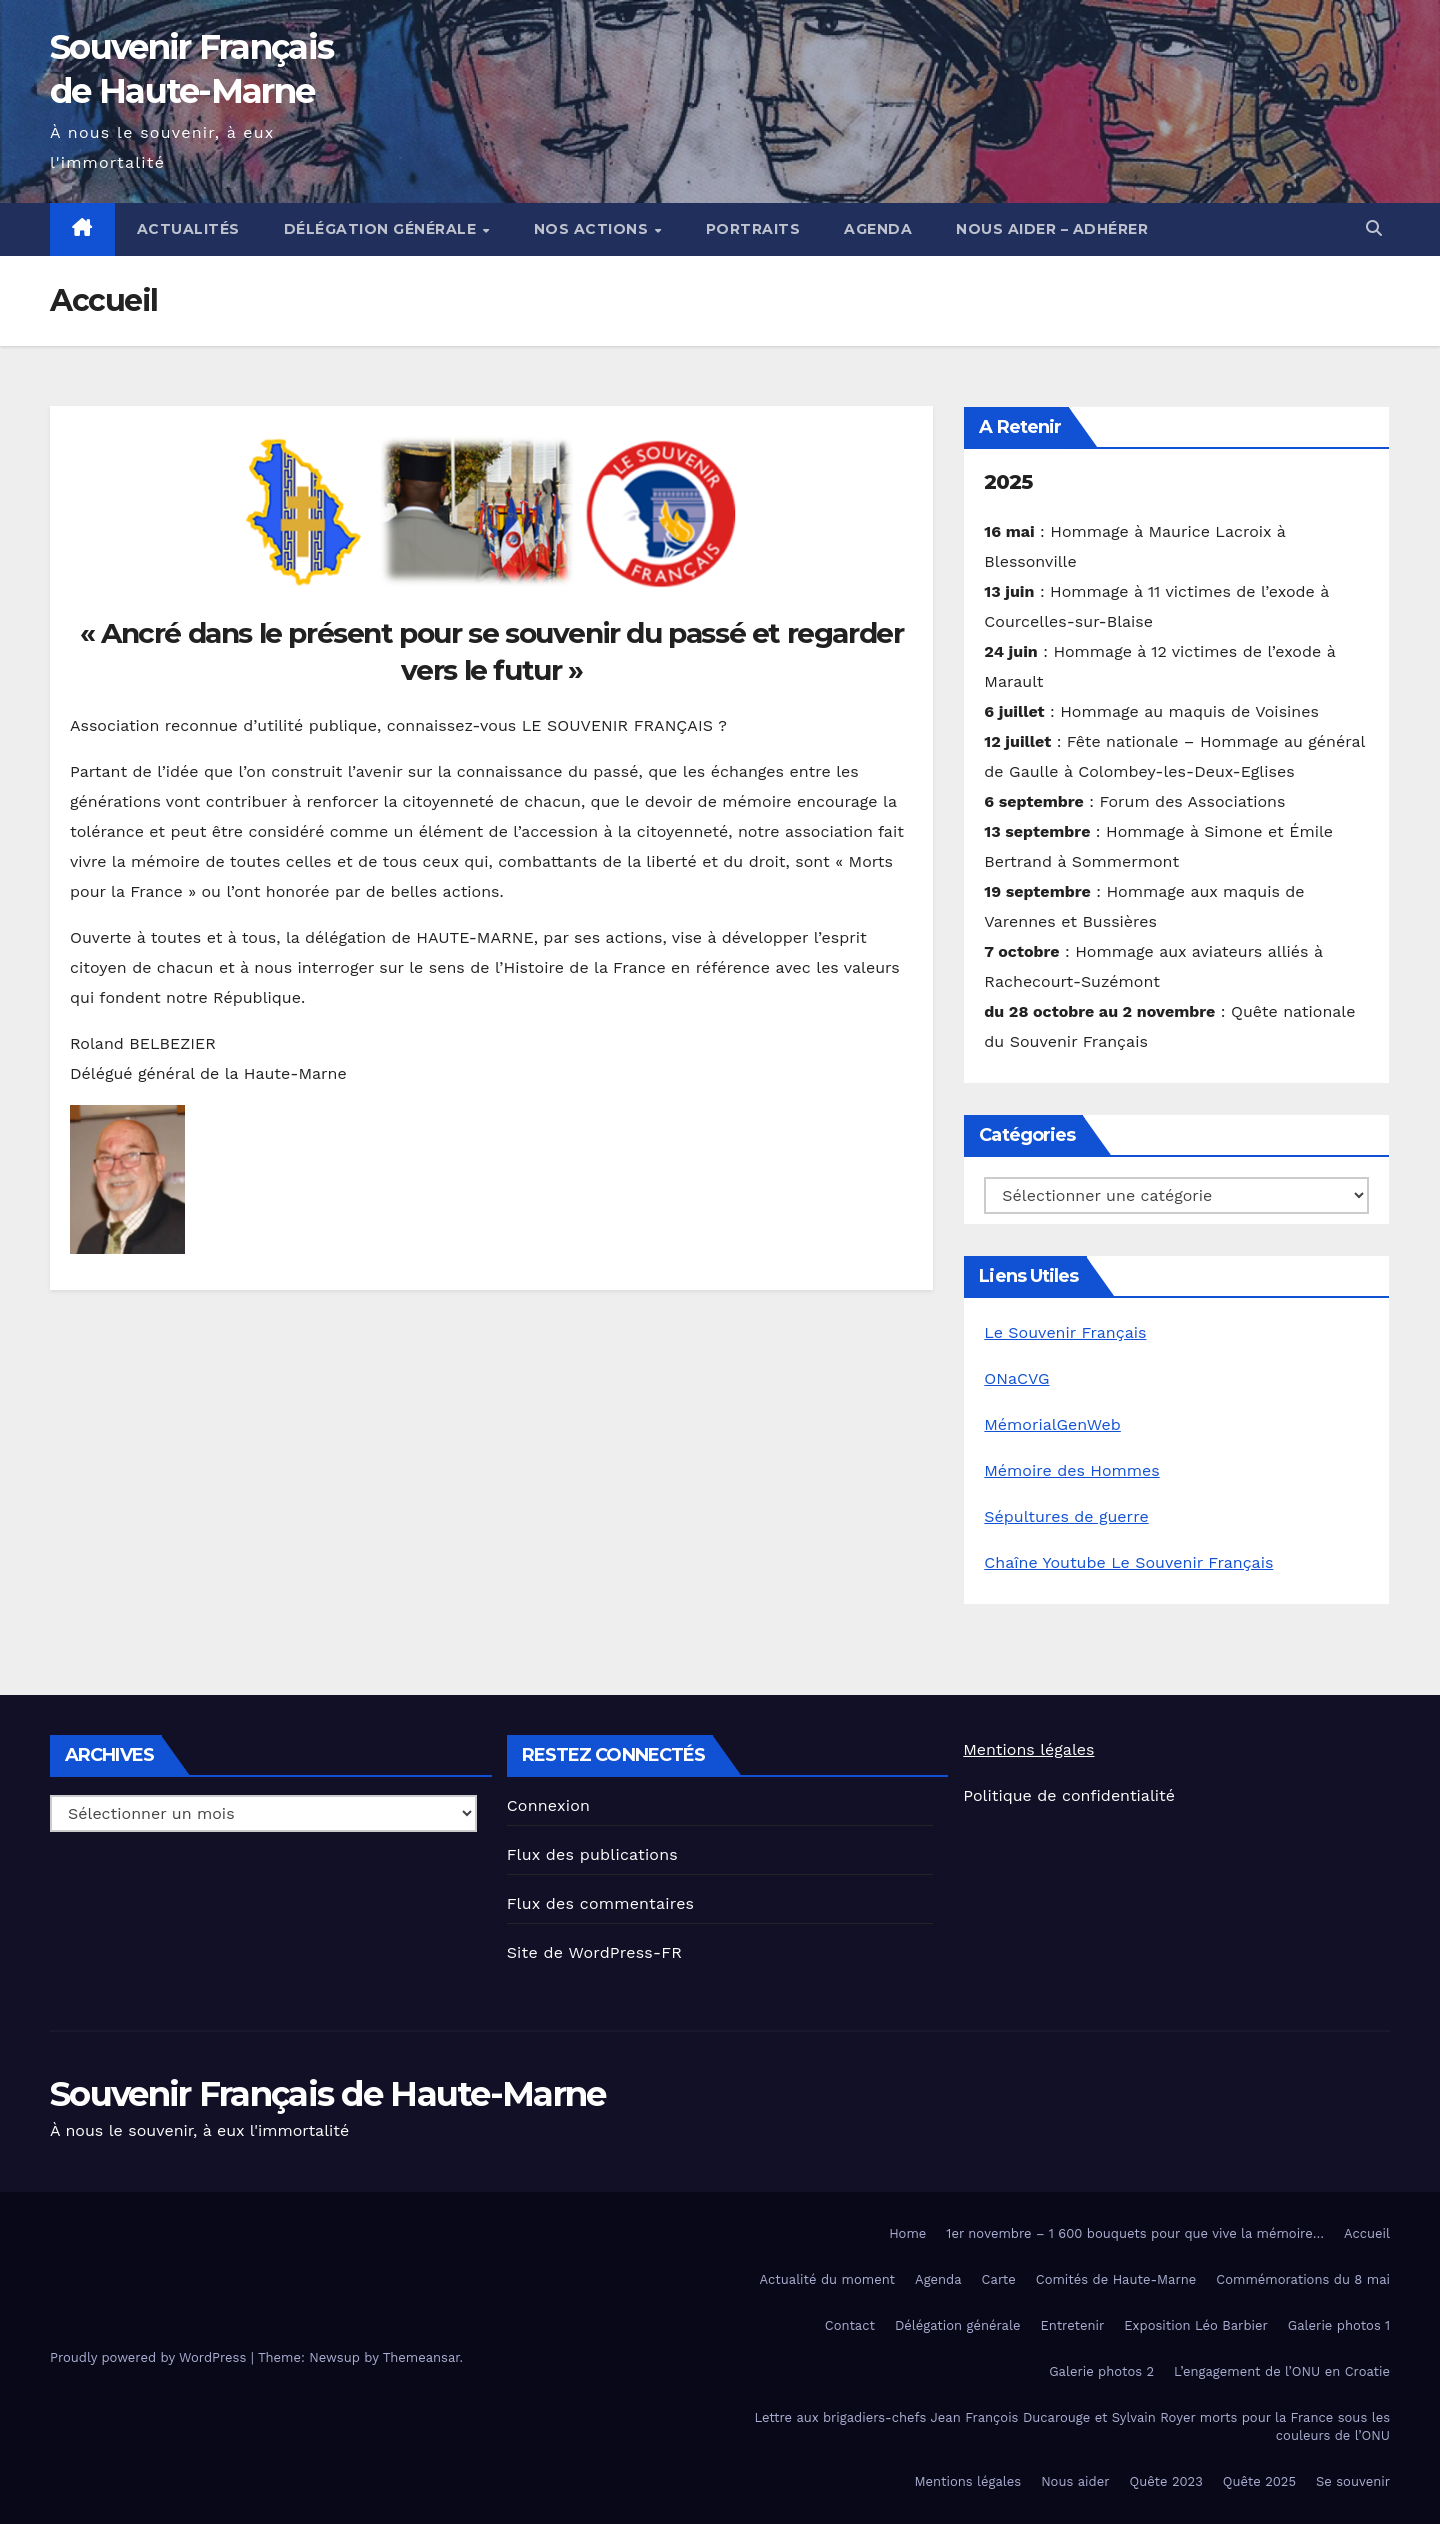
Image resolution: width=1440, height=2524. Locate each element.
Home (907, 2233)
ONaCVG (1016, 1378)
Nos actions (593, 229)
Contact (850, 2325)
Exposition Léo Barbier (1196, 2325)
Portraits (753, 229)
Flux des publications (592, 1854)
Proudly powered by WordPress (150, 2357)
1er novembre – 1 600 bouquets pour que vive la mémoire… (1135, 2233)
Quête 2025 (1259, 2481)
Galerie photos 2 (1101, 2371)
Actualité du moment (827, 2279)
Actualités (188, 229)
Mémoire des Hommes (1071, 1470)
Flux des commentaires (601, 1903)
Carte (999, 2279)
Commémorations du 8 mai (1303, 2279)
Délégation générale (382, 229)
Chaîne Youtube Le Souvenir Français (1128, 1562)
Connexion (548, 1805)
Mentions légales (1028, 1749)
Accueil (1367, 2233)
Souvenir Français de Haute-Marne (328, 2094)
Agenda (878, 229)
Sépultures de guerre (1066, 1516)
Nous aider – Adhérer (1052, 229)
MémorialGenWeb (1052, 1424)
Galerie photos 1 (1339, 2325)
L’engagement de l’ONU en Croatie (1282, 2371)
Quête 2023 (1165, 2481)
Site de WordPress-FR (595, 1952)
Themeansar (421, 2357)
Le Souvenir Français (1065, 1332)
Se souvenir (1353, 2481)
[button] (1374, 228)
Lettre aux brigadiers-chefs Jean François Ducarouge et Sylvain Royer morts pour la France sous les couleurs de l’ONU (1072, 2426)
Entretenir (1072, 2325)
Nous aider (1075, 2481)
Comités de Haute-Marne (1116, 2279)
